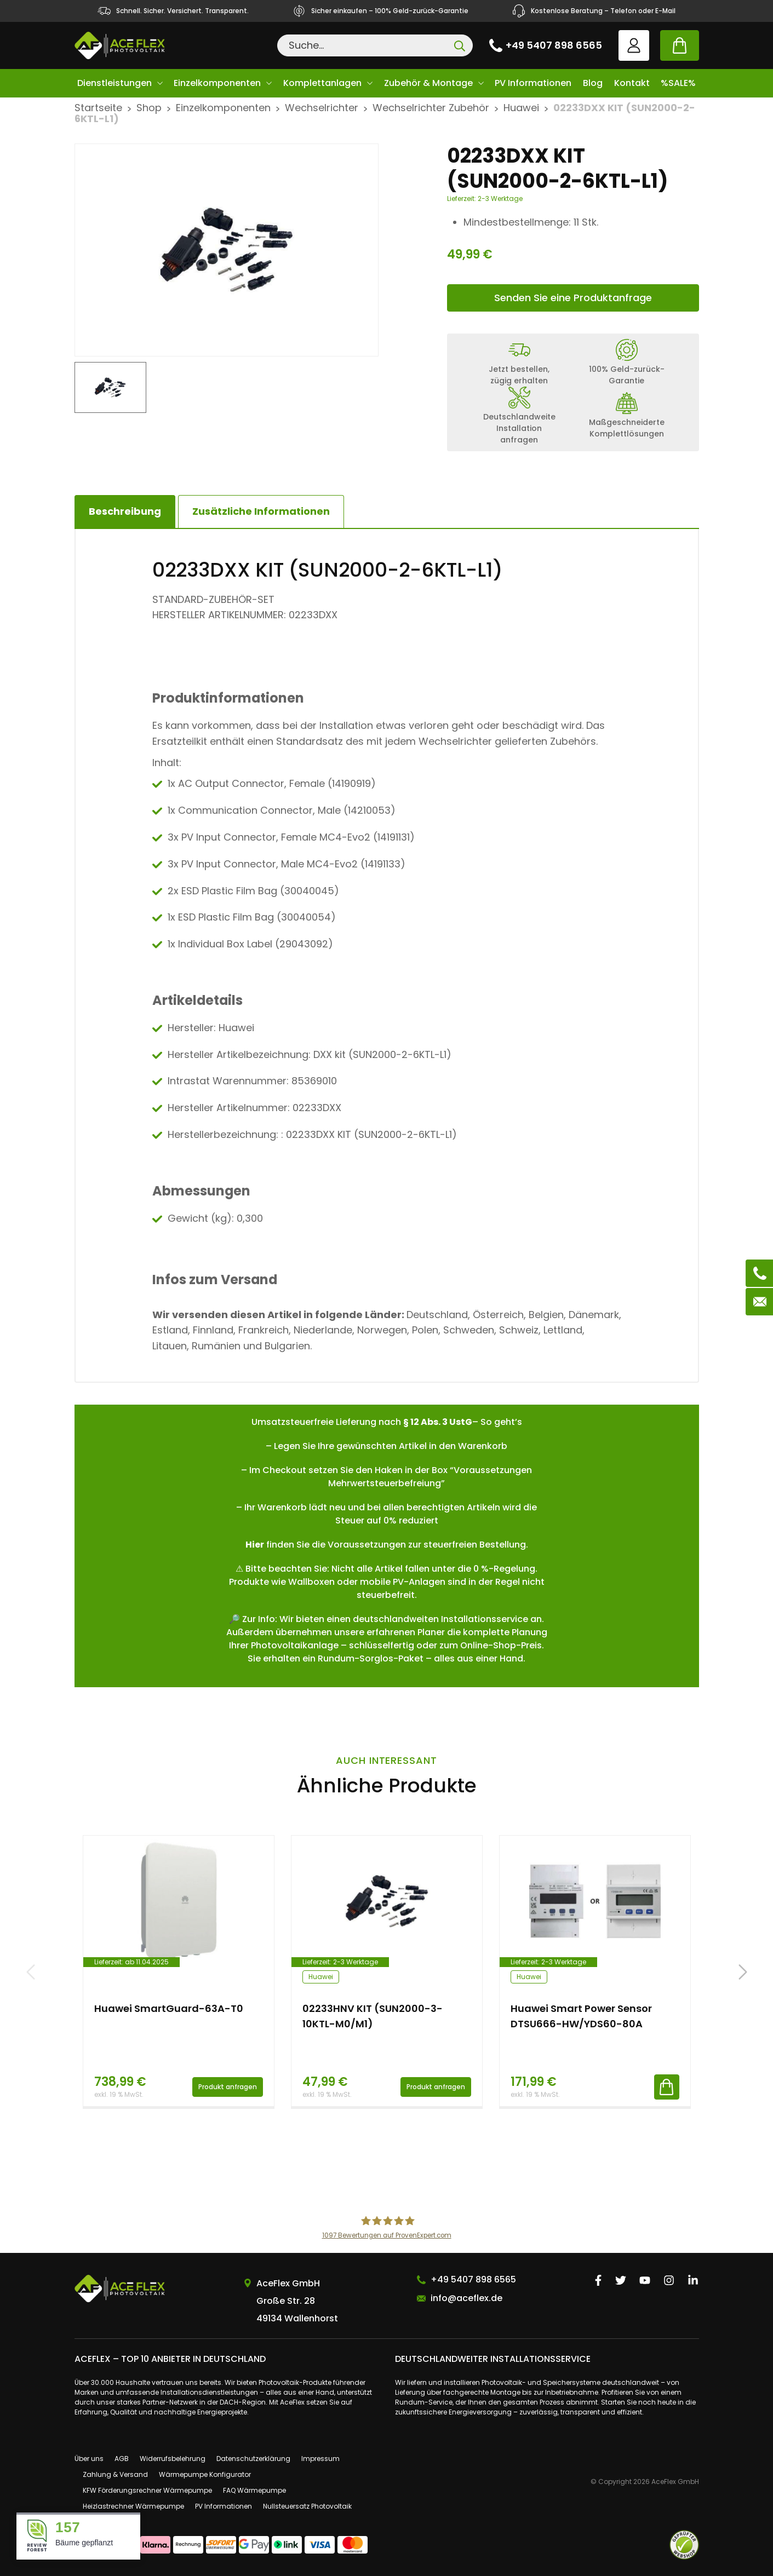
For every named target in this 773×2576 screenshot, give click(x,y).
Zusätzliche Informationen (261, 511)
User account (634, 45)
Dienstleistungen (114, 83)
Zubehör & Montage (428, 83)
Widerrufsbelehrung (172, 2458)
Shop (149, 107)
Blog (593, 83)
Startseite (98, 107)
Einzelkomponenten (217, 83)
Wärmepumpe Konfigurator (205, 2474)
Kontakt (632, 83)
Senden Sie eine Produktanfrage (573, 297)
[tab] (261, 511)
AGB (121, 2458)
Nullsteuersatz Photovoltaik (307, 2506)
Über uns (89, 2458)
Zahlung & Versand (115, 2474)
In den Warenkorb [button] (666, 2087)
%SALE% (678, 83)
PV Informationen (533, 83)
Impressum (320, 2458)
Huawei (521, 107)
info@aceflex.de (466, 2298)
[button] (743, 1972)
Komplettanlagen (322, 83)
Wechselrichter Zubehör (431, 107)
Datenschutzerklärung (253, 2458)
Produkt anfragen (227, 2086)
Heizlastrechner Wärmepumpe (133, 2506)
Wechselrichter (321, 107)
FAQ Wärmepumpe (254, 2490)
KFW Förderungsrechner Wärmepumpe (147, 2490)
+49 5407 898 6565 (554, 45)
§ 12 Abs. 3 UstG (437, 1422)
